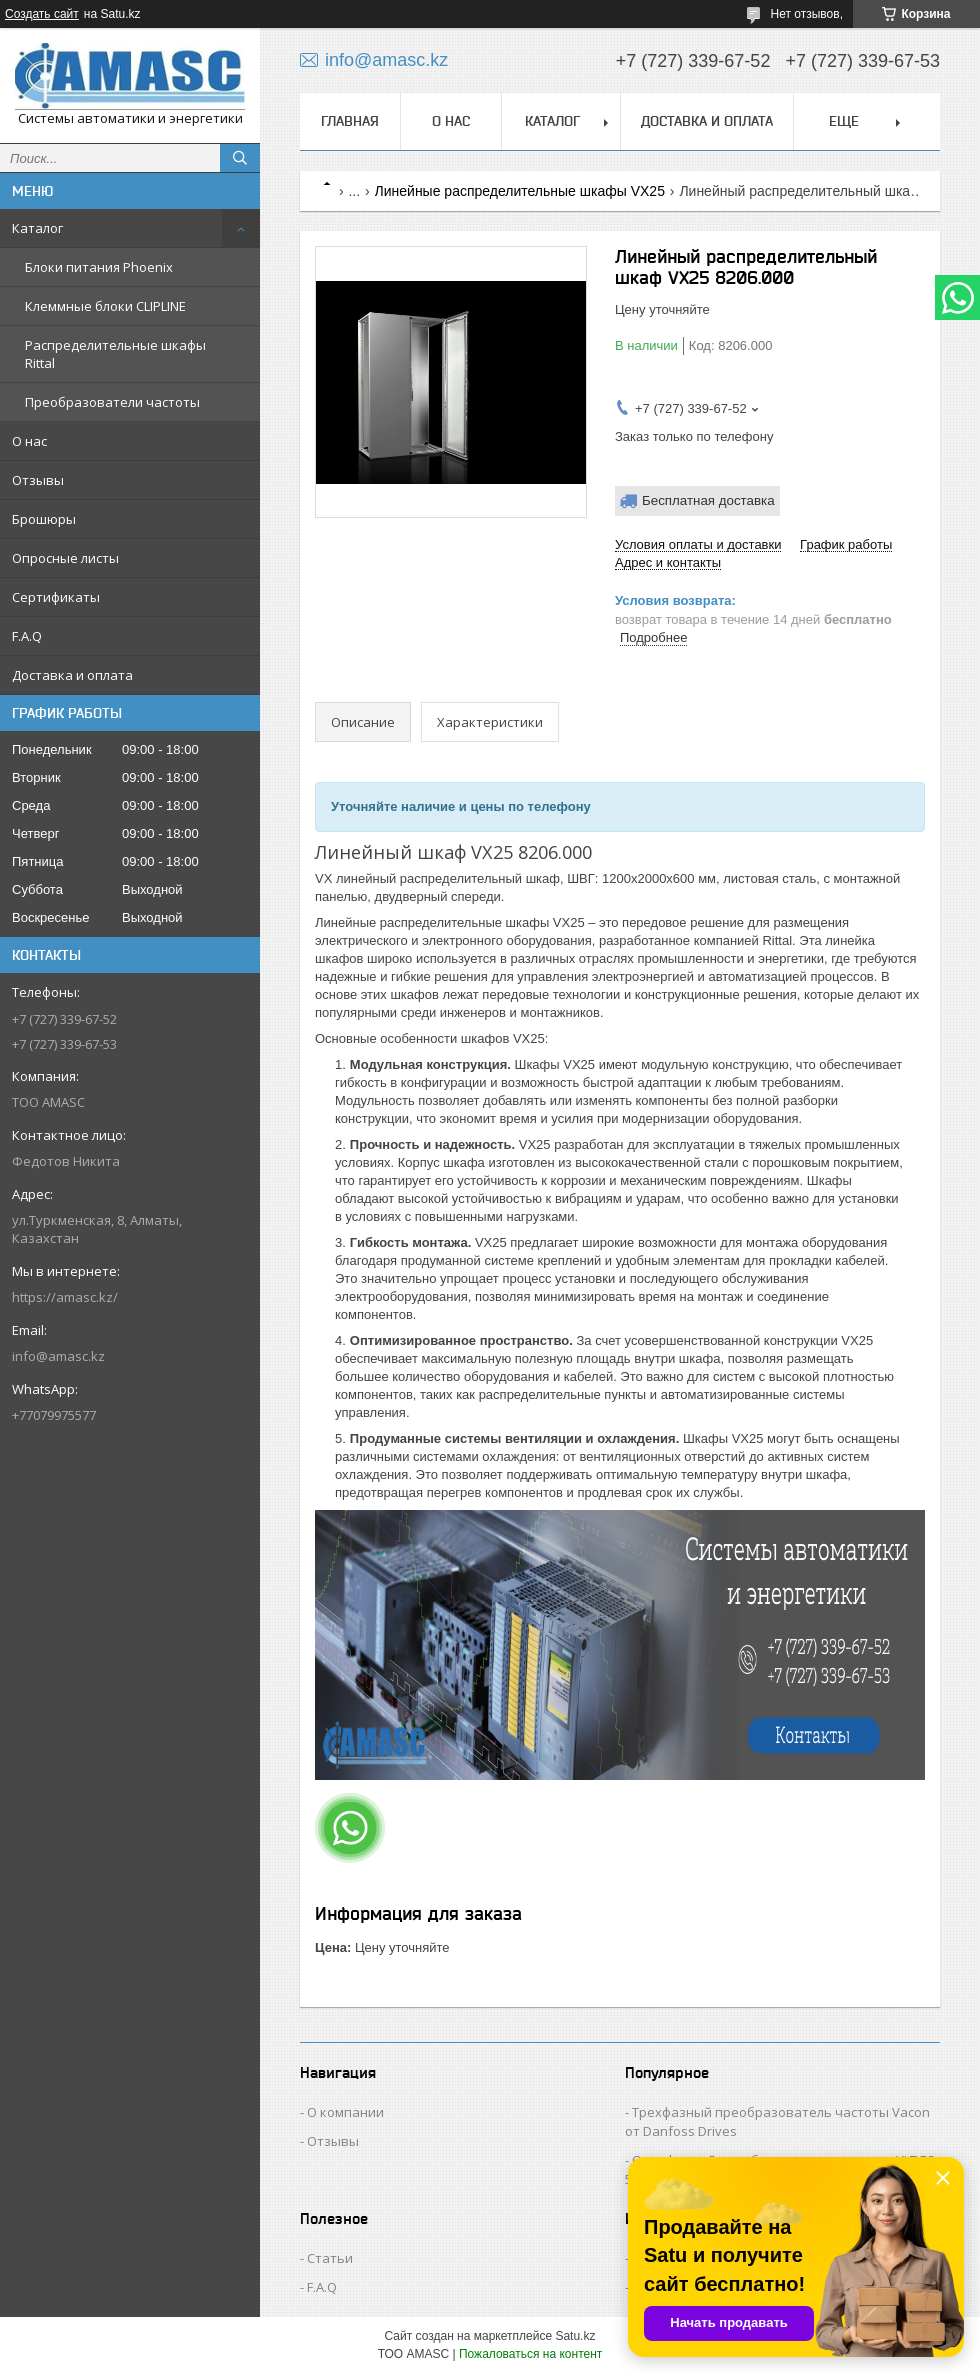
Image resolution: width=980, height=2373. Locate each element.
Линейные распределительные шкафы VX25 (520, 191)
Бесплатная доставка (708, 500)
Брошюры (44, 519)
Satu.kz (575, 2336)
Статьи (330, 2258)
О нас (29, 441)
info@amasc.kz (58, 1356)
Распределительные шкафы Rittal (115, 354)
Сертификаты (56, 597)
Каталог (37, 228)
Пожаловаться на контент (530, 2354)
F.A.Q (27, 636)
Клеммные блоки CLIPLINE (105, 306)
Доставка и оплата (72, 675)
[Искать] (240, 158)
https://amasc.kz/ (65, 1297)
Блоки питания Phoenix (99, 267)
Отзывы (38, 480)
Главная (350, 121)
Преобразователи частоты (112, 402)
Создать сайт (42, 14)
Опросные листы (65, 558)
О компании (345, 2112)
